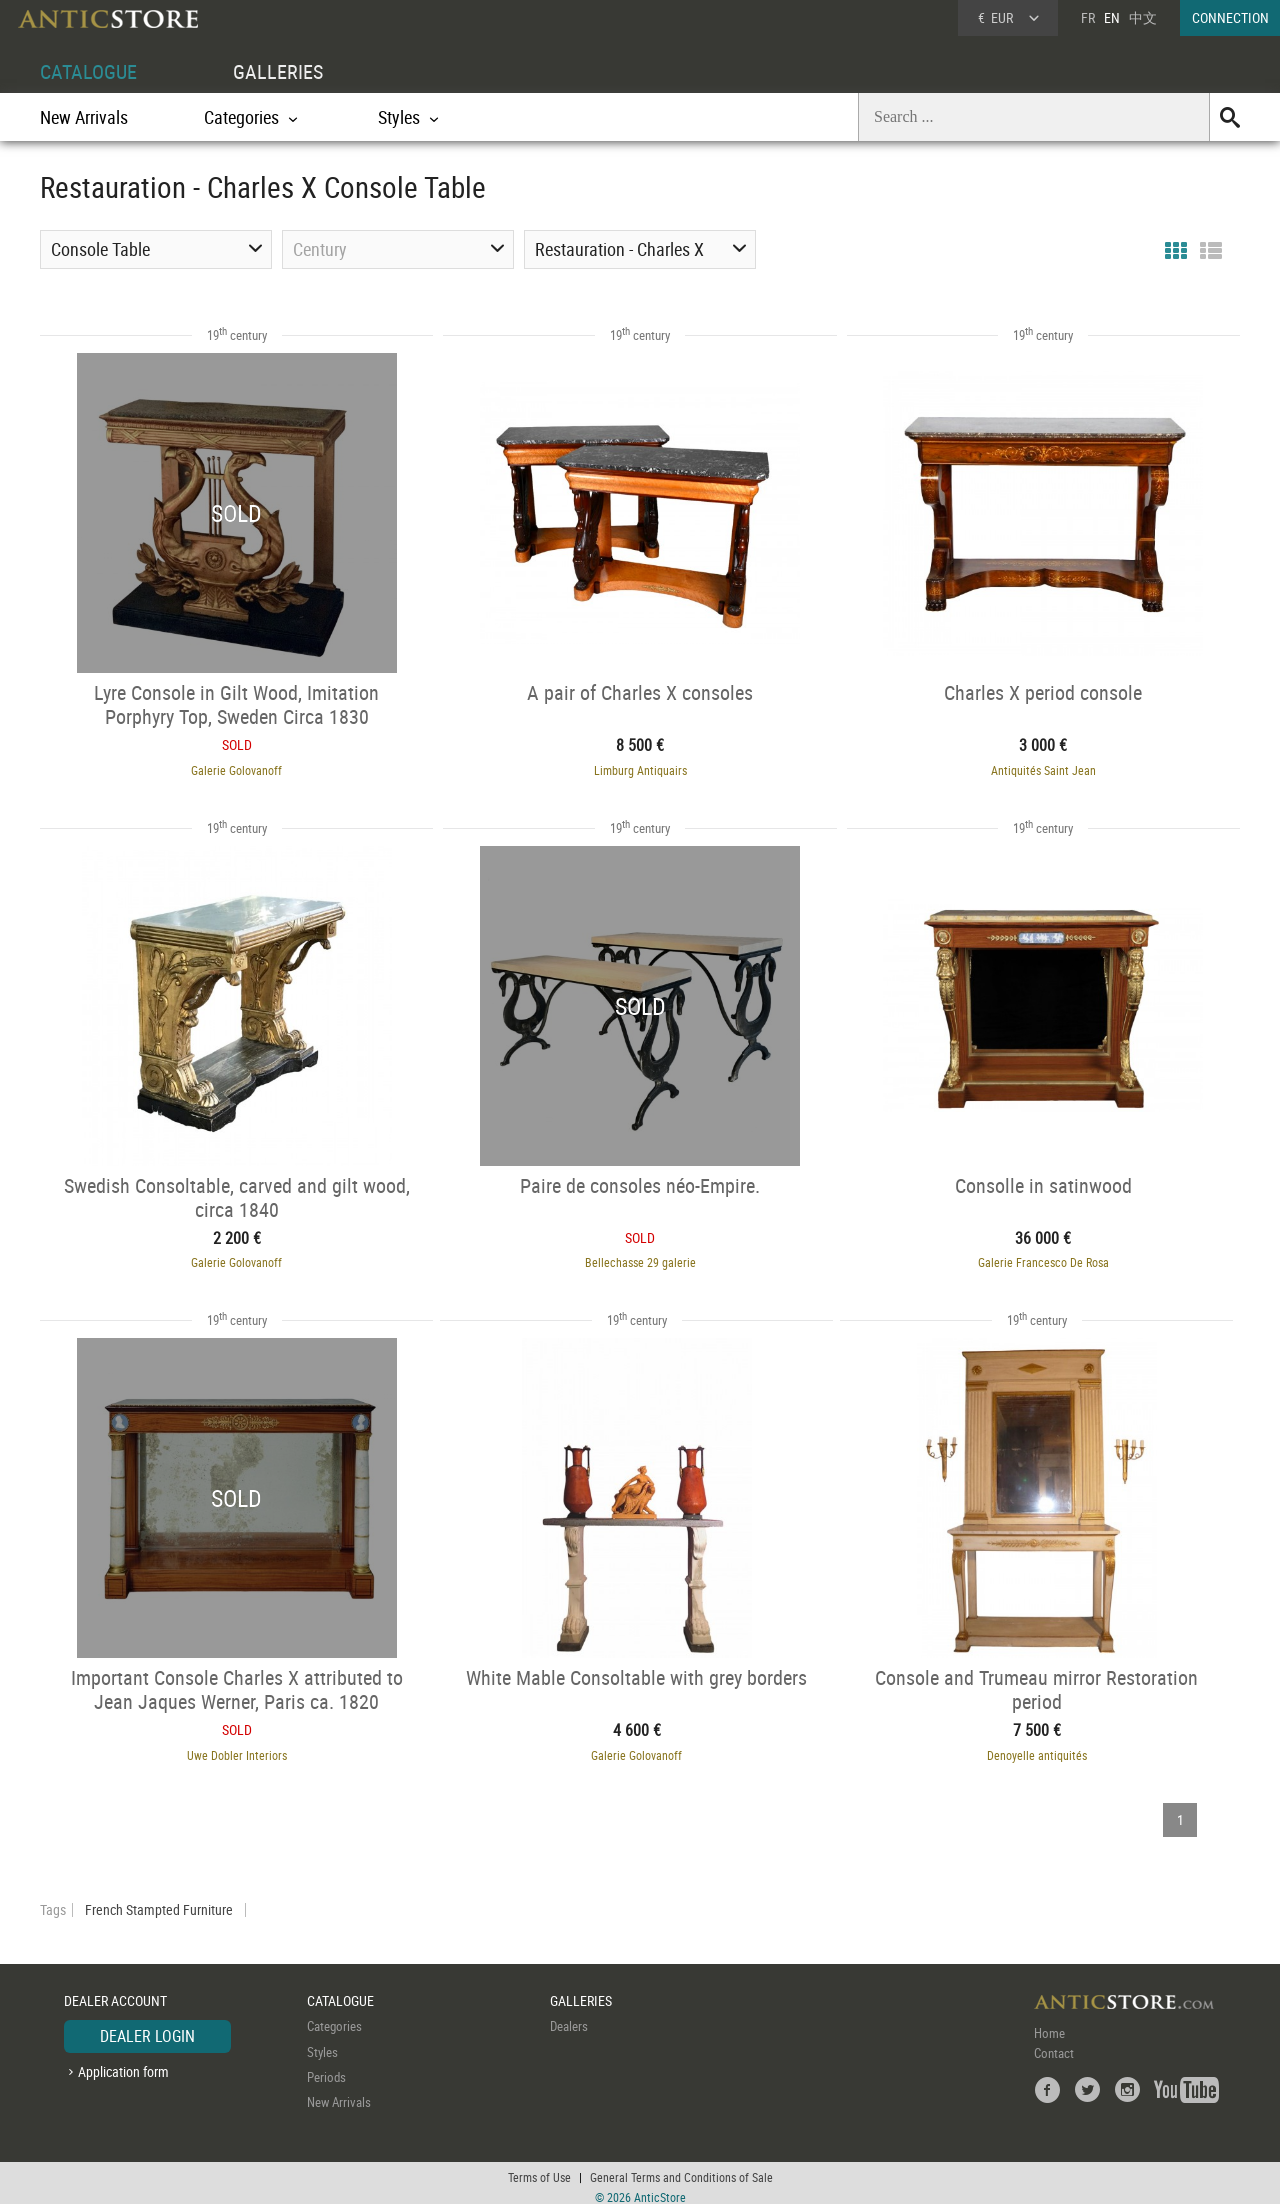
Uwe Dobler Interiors (226, 1748)
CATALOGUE (88, 71)
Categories (334, 2018)
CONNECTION (1230, 17)
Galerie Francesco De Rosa (1054, 1258)
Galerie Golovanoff (226, 768)
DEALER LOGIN (147, 2028)
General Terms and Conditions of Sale (681, 2169)
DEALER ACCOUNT (115, 1992)
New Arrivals (84, 117)
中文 (1143, 17)
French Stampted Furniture (159, 1902)
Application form (123, 2063)
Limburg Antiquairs (640, 768)
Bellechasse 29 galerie (640, 1258)
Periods (326, 2069)
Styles (322, 2044)
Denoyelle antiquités (1026, 1748)
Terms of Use (539, 2169)
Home (1049, 2025)
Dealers (569, 2018)
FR (1088, 17)
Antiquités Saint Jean (1054, 768)
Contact (1054, 2045)
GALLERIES (278, 71)
